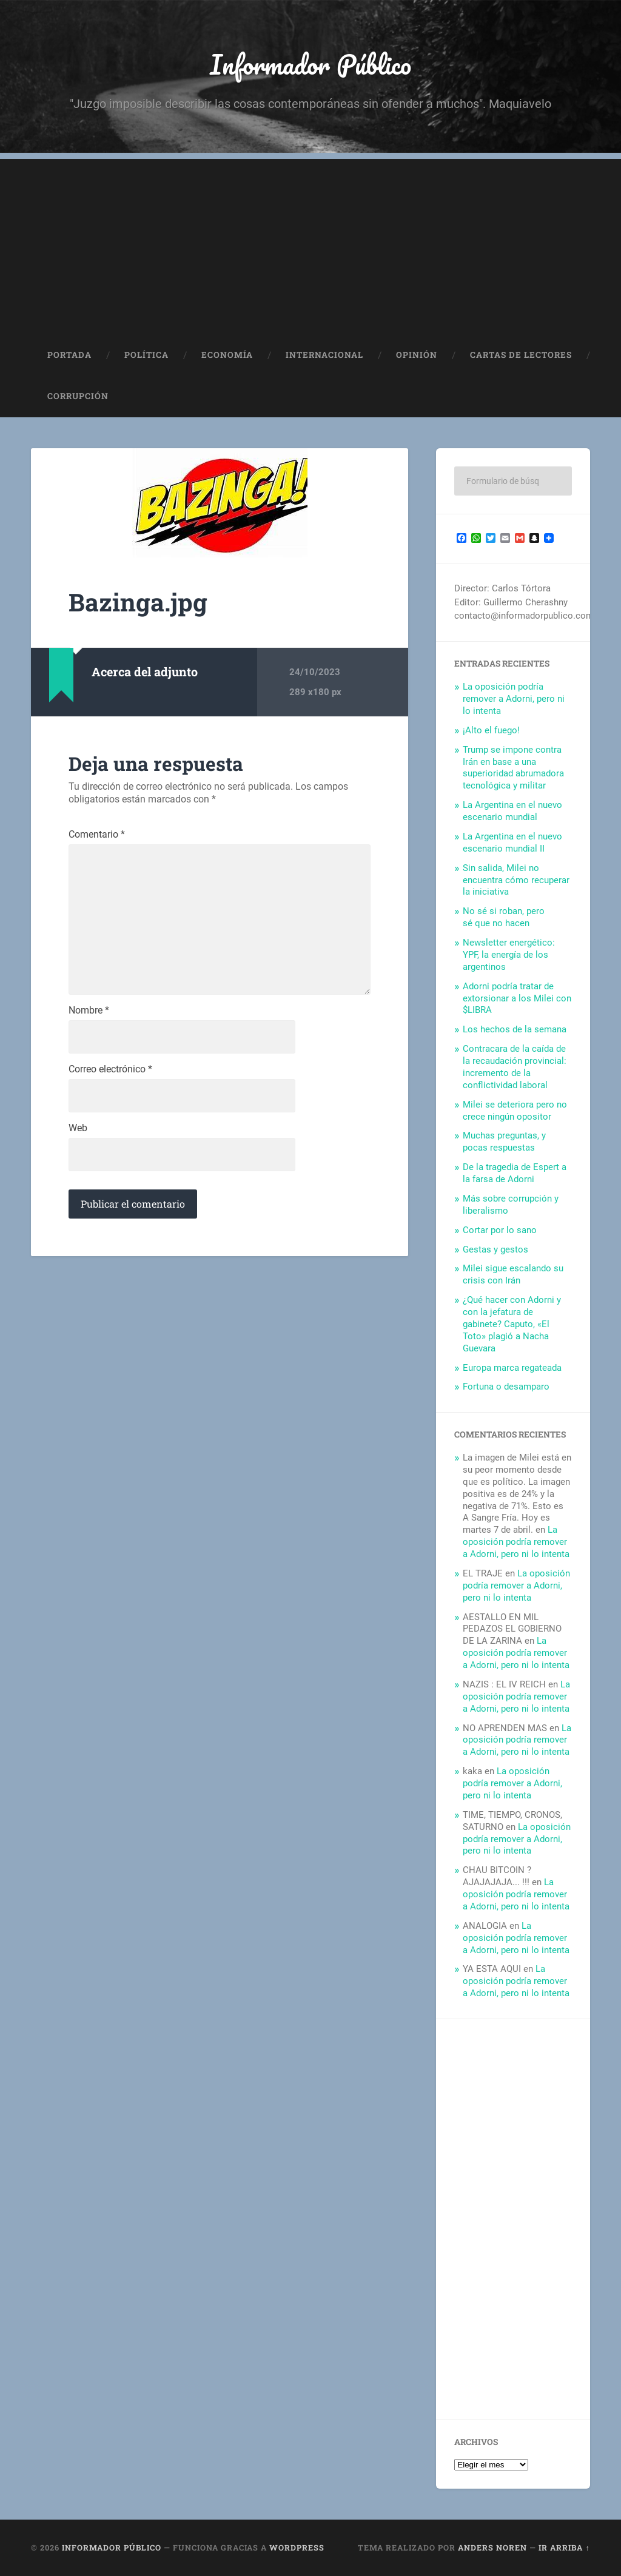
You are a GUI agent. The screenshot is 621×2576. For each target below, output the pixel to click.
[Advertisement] (310, 244)
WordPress (296, 2548)
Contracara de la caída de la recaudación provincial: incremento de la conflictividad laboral (514, 1067)
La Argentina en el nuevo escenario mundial (512, 811)
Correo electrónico (110, 1070)
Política (146, 355)
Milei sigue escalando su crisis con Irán (513, 1274)
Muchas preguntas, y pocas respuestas (504, 1142)
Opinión (416, 355)
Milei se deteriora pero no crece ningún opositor (515, 1110)
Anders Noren (492, 2548)
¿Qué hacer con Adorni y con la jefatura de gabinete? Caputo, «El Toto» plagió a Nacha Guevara (512, 1324)
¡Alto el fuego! (491, 730)
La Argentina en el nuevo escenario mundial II (512, 843)
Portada (69, 355)
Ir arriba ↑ (564, 2548)
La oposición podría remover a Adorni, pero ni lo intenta (514, 699)
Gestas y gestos (495, 1249)
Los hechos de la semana (514, 1029)
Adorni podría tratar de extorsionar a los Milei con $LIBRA (517, 998)
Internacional (324, 355)
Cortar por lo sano (500, 1230)
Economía (227, 355)
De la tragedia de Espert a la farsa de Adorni (514, 1173)
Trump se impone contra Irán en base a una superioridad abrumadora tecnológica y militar (513, 768)
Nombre (89, 1012)
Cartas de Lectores (521, 355)
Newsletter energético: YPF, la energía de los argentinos (509, 955)
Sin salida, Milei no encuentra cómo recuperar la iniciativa (516, 880)
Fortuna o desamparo (506, 1387)
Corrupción (78, 396)
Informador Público (311, 64)
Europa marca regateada (512, 1367)
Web (78, 1129)
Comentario (97, 834)
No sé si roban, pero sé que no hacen (504, 917)
